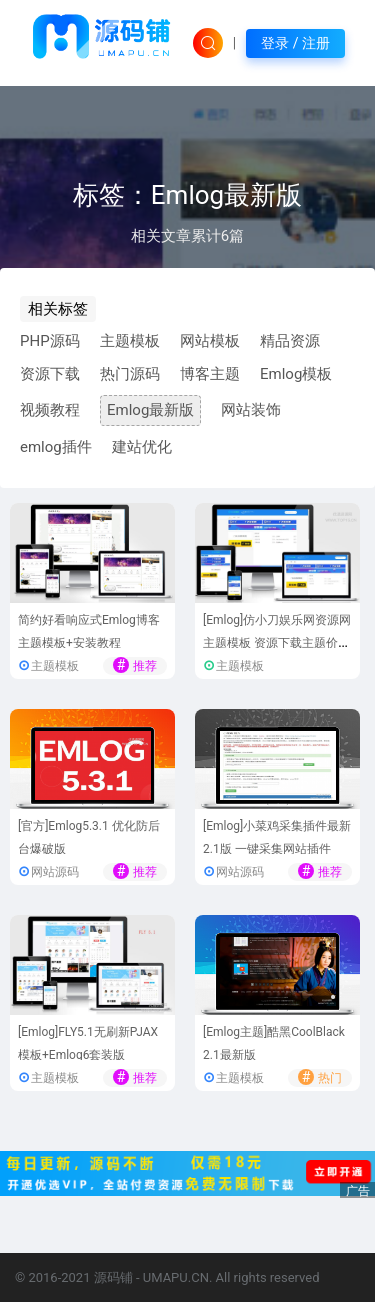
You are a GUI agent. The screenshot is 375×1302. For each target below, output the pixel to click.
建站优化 (142, 447)
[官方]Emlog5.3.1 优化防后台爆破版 (89, 837)
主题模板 (130, 341)
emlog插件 (56, 447)
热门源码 (130, 374)
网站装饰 (251, 410)
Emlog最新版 (150, 410)
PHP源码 (50, 341)
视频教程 (50, 410)
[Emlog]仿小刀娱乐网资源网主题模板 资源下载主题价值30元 (277, 642)
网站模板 (210, 341)
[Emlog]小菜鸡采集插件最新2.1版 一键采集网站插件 (277, 837)
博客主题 (210, 374)
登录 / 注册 (295, 43)
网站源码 (55, 872)
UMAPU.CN (176, 1277)
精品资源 (290, 341)
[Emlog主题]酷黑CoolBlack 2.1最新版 (274, 1043)
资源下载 (50, 374)
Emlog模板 (296, 374)
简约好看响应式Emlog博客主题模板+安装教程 (89, 631)
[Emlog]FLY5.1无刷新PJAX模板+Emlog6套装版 (88, 1043)
